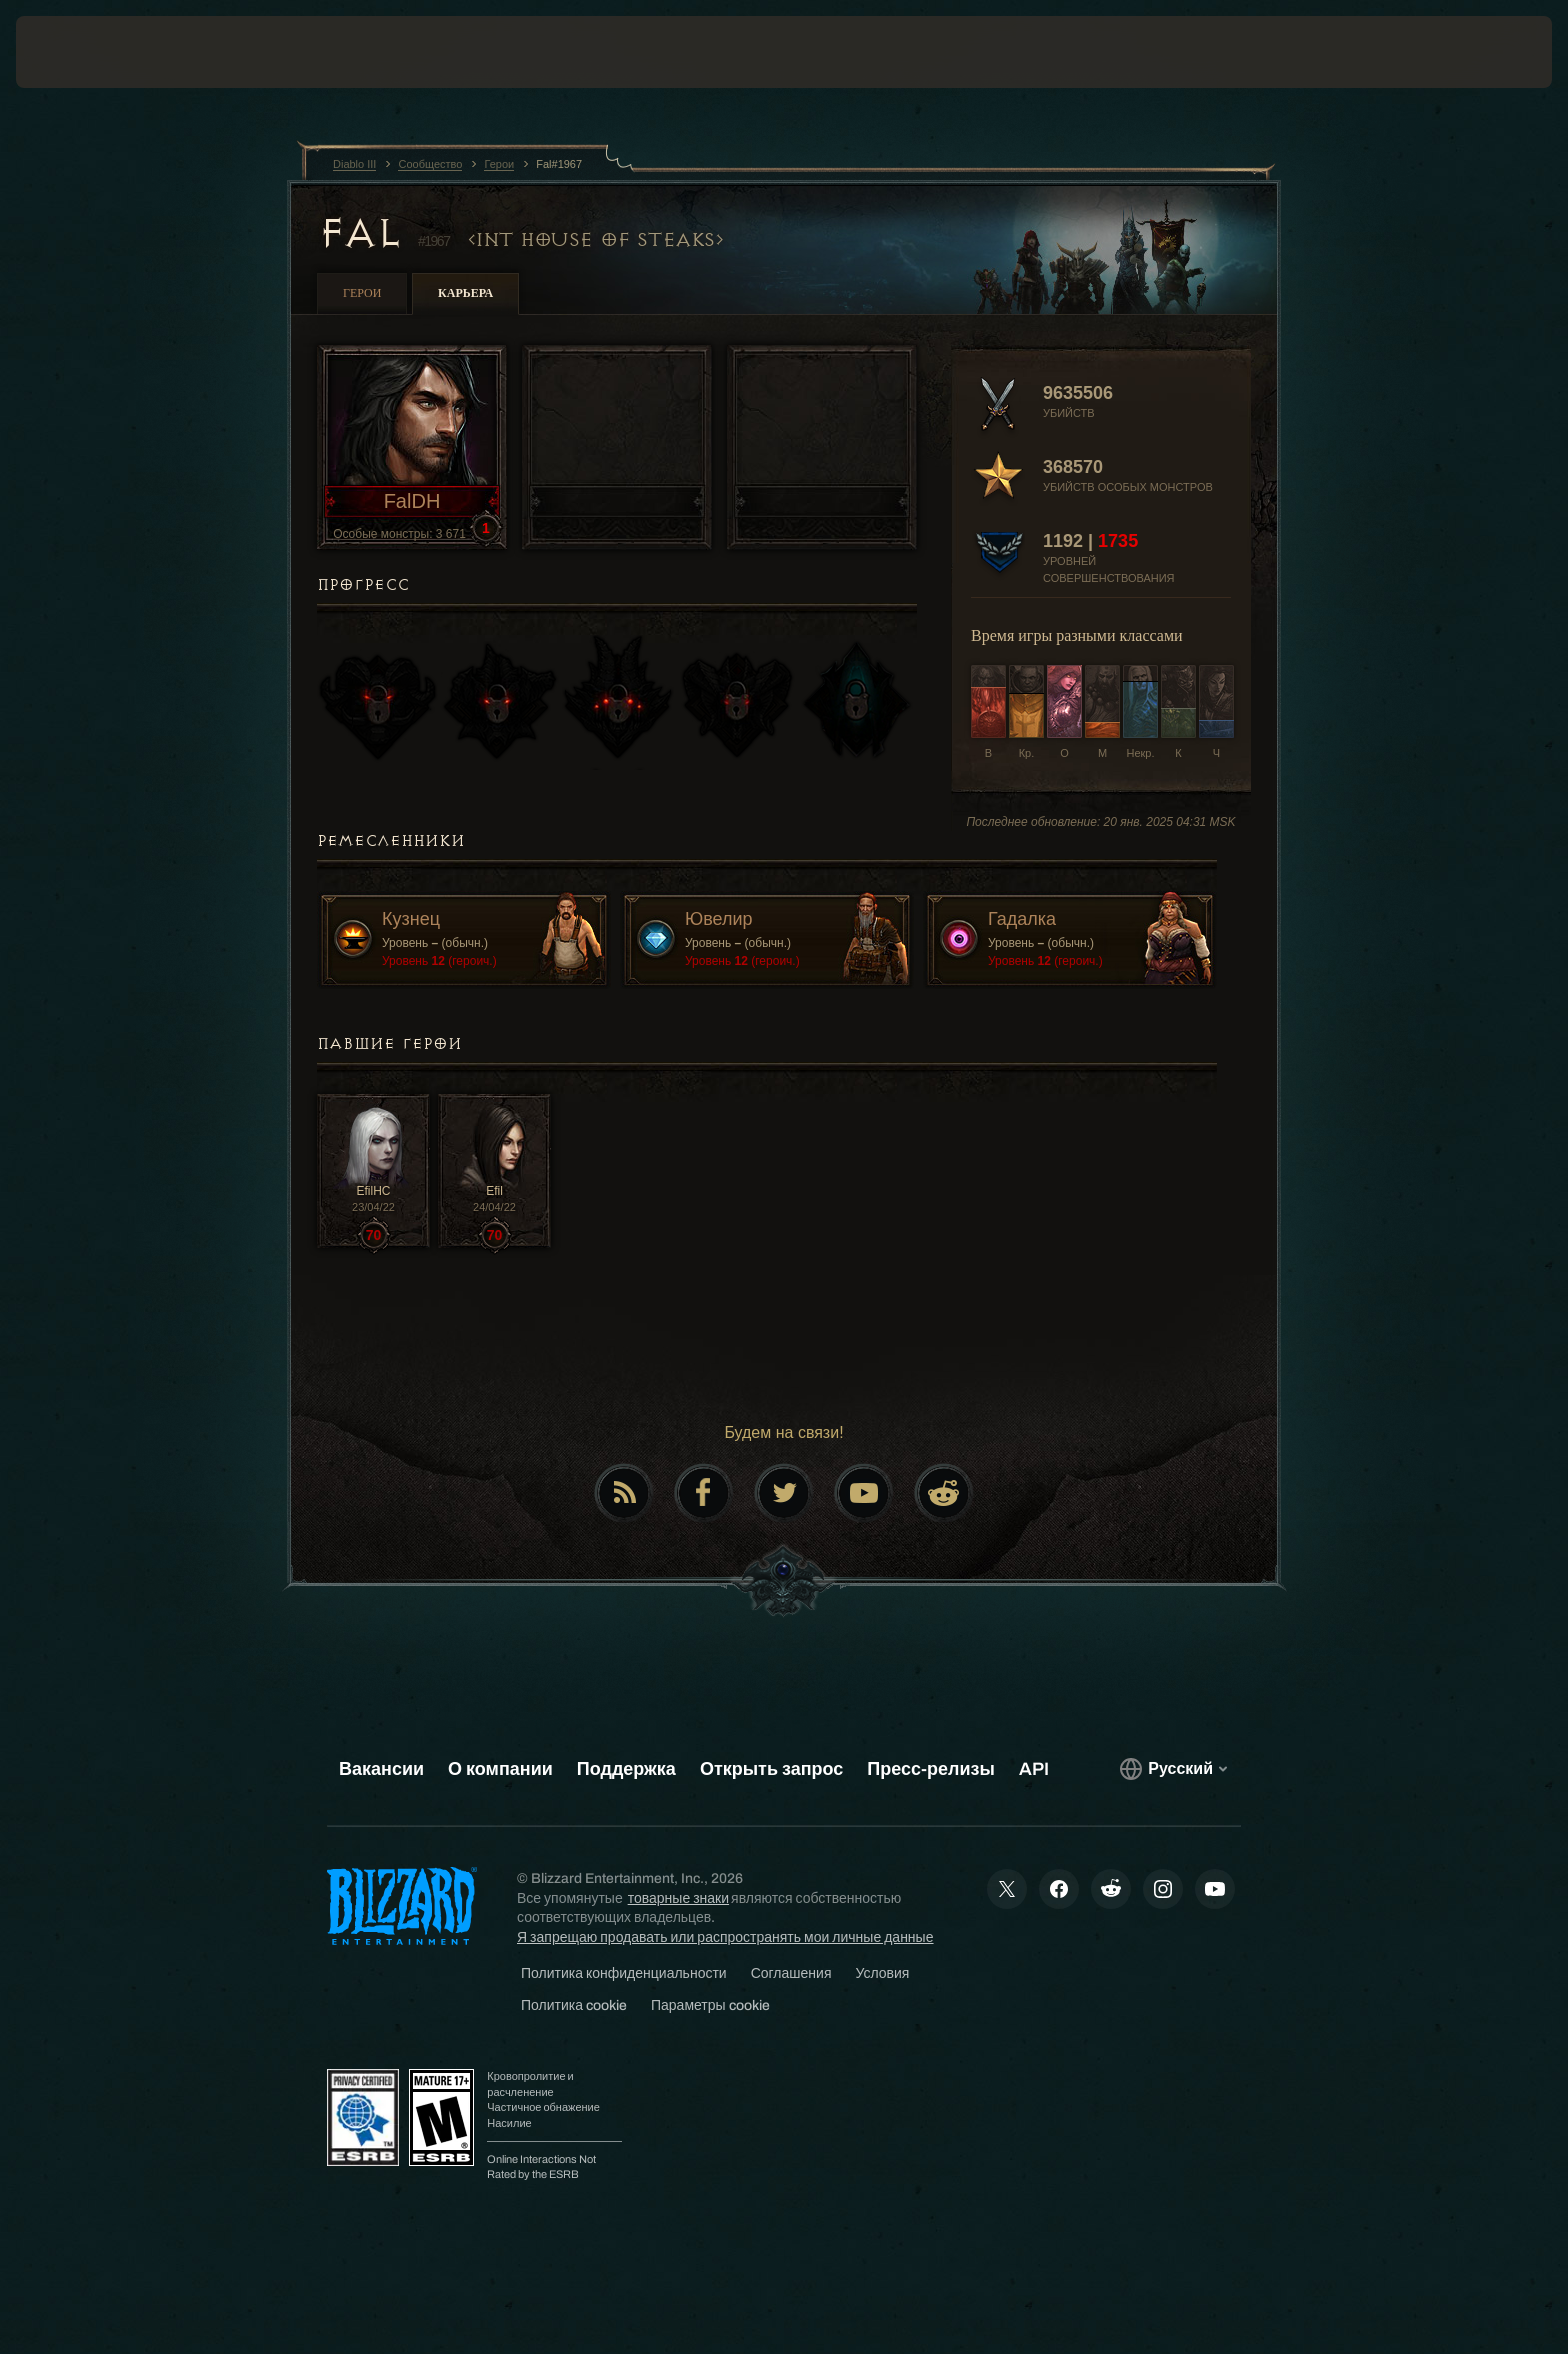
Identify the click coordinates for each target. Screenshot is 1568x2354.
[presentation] (90, 52)
